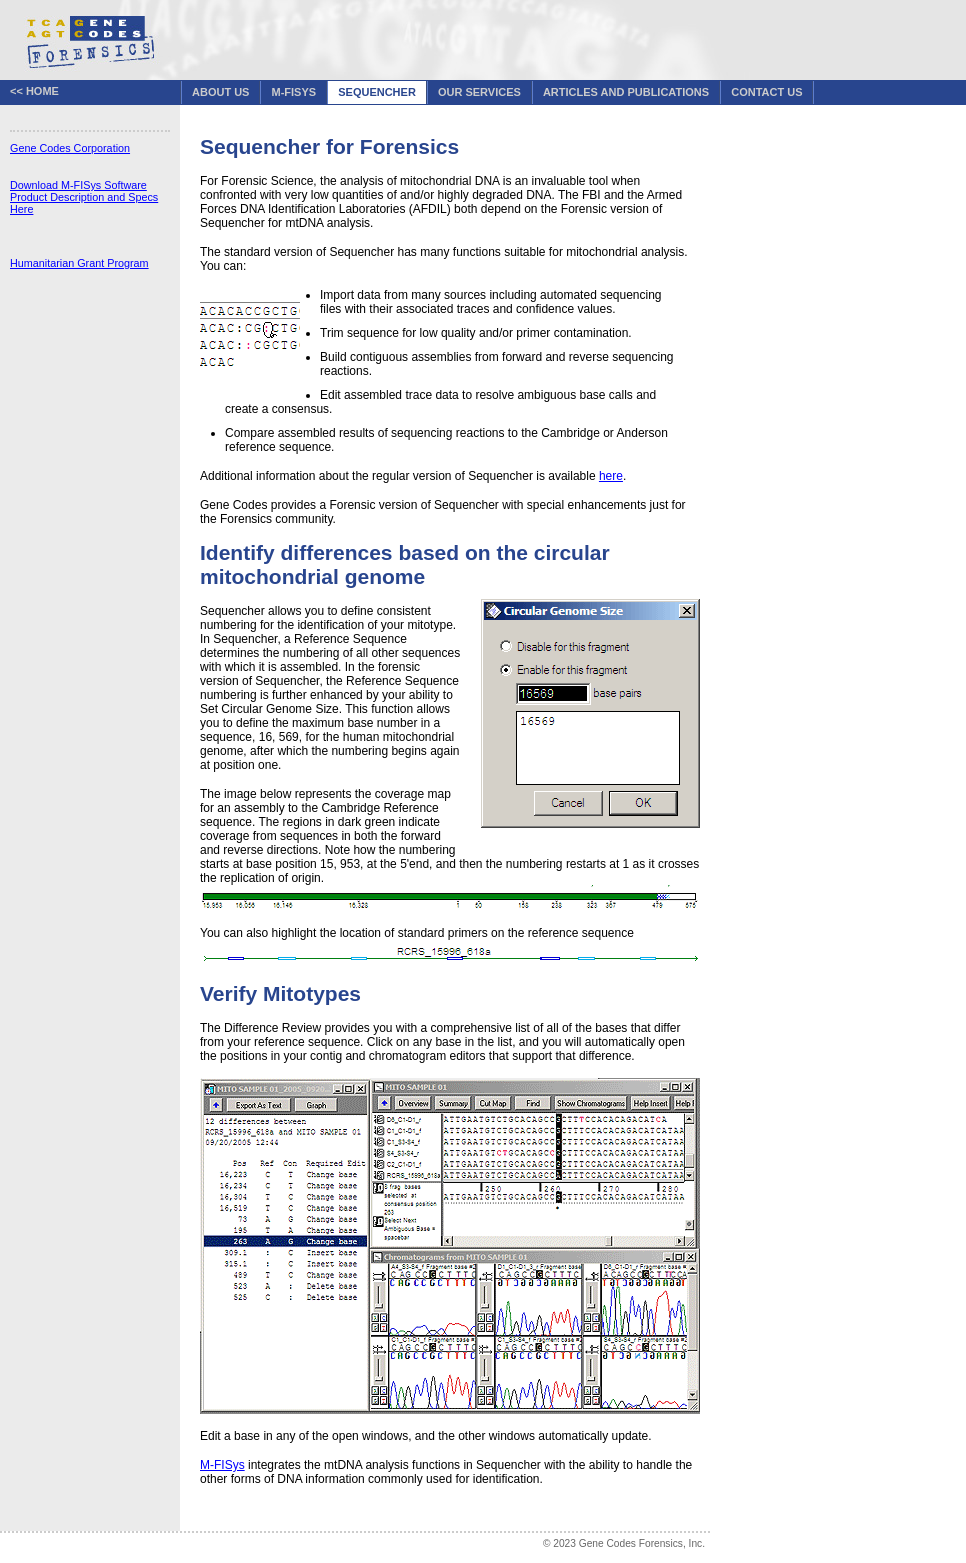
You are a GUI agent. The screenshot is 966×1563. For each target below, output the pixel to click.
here (611, 476)
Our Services (479, 92)
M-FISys (294, 92)
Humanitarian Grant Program (79, 263)
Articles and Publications (626, 92)
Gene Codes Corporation (70, 148)
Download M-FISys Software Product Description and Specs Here (84, 197)
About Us (220, 92)
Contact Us (766, 92)
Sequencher (377, 92)
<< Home (34, 91)
